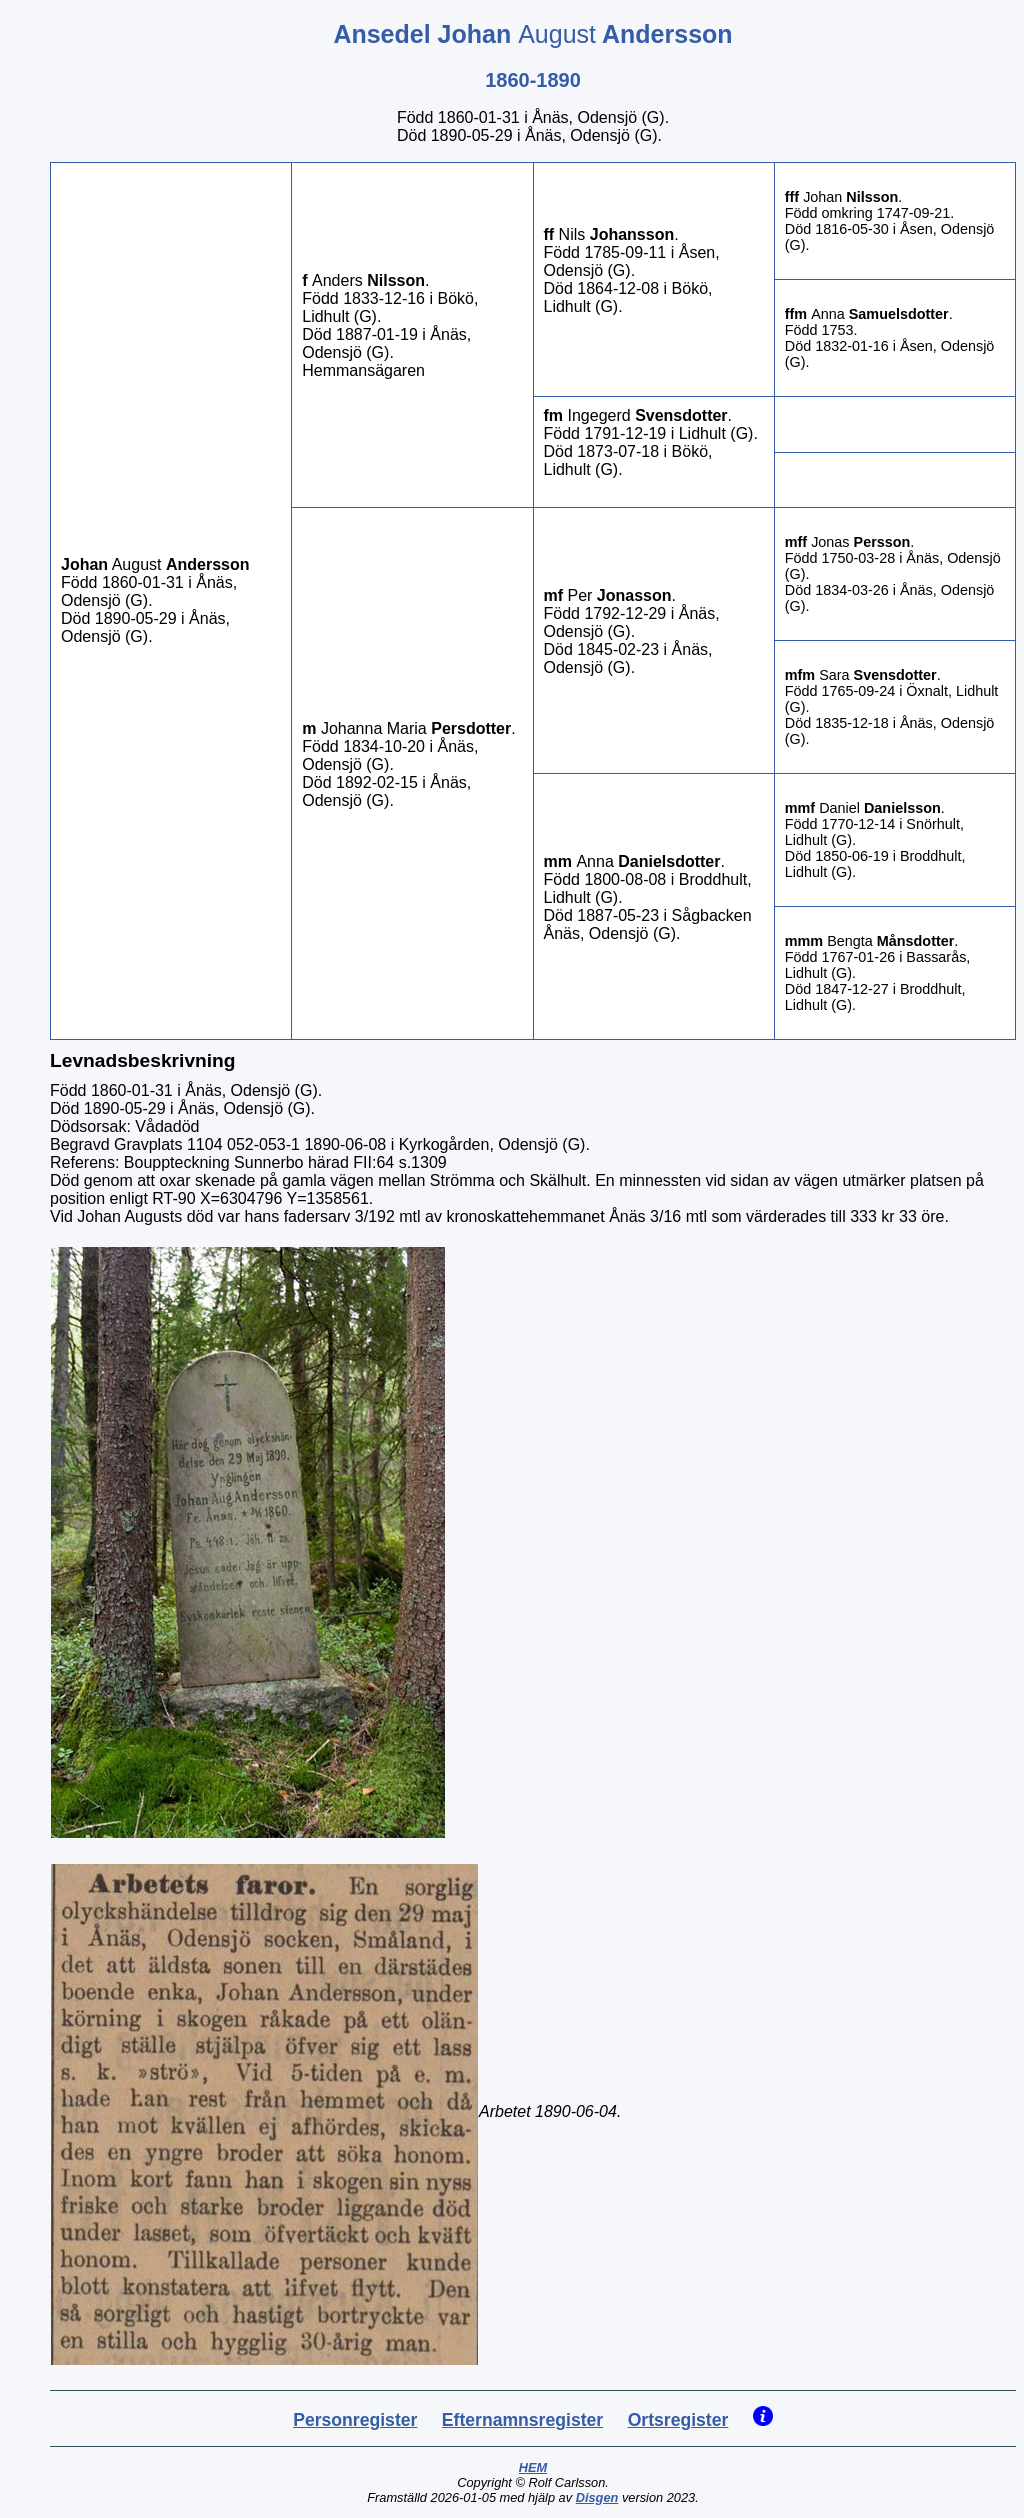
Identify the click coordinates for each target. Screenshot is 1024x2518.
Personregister (355, 2420)
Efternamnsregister (522, 2420)
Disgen (597, 2497)
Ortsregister (678, 2420)
